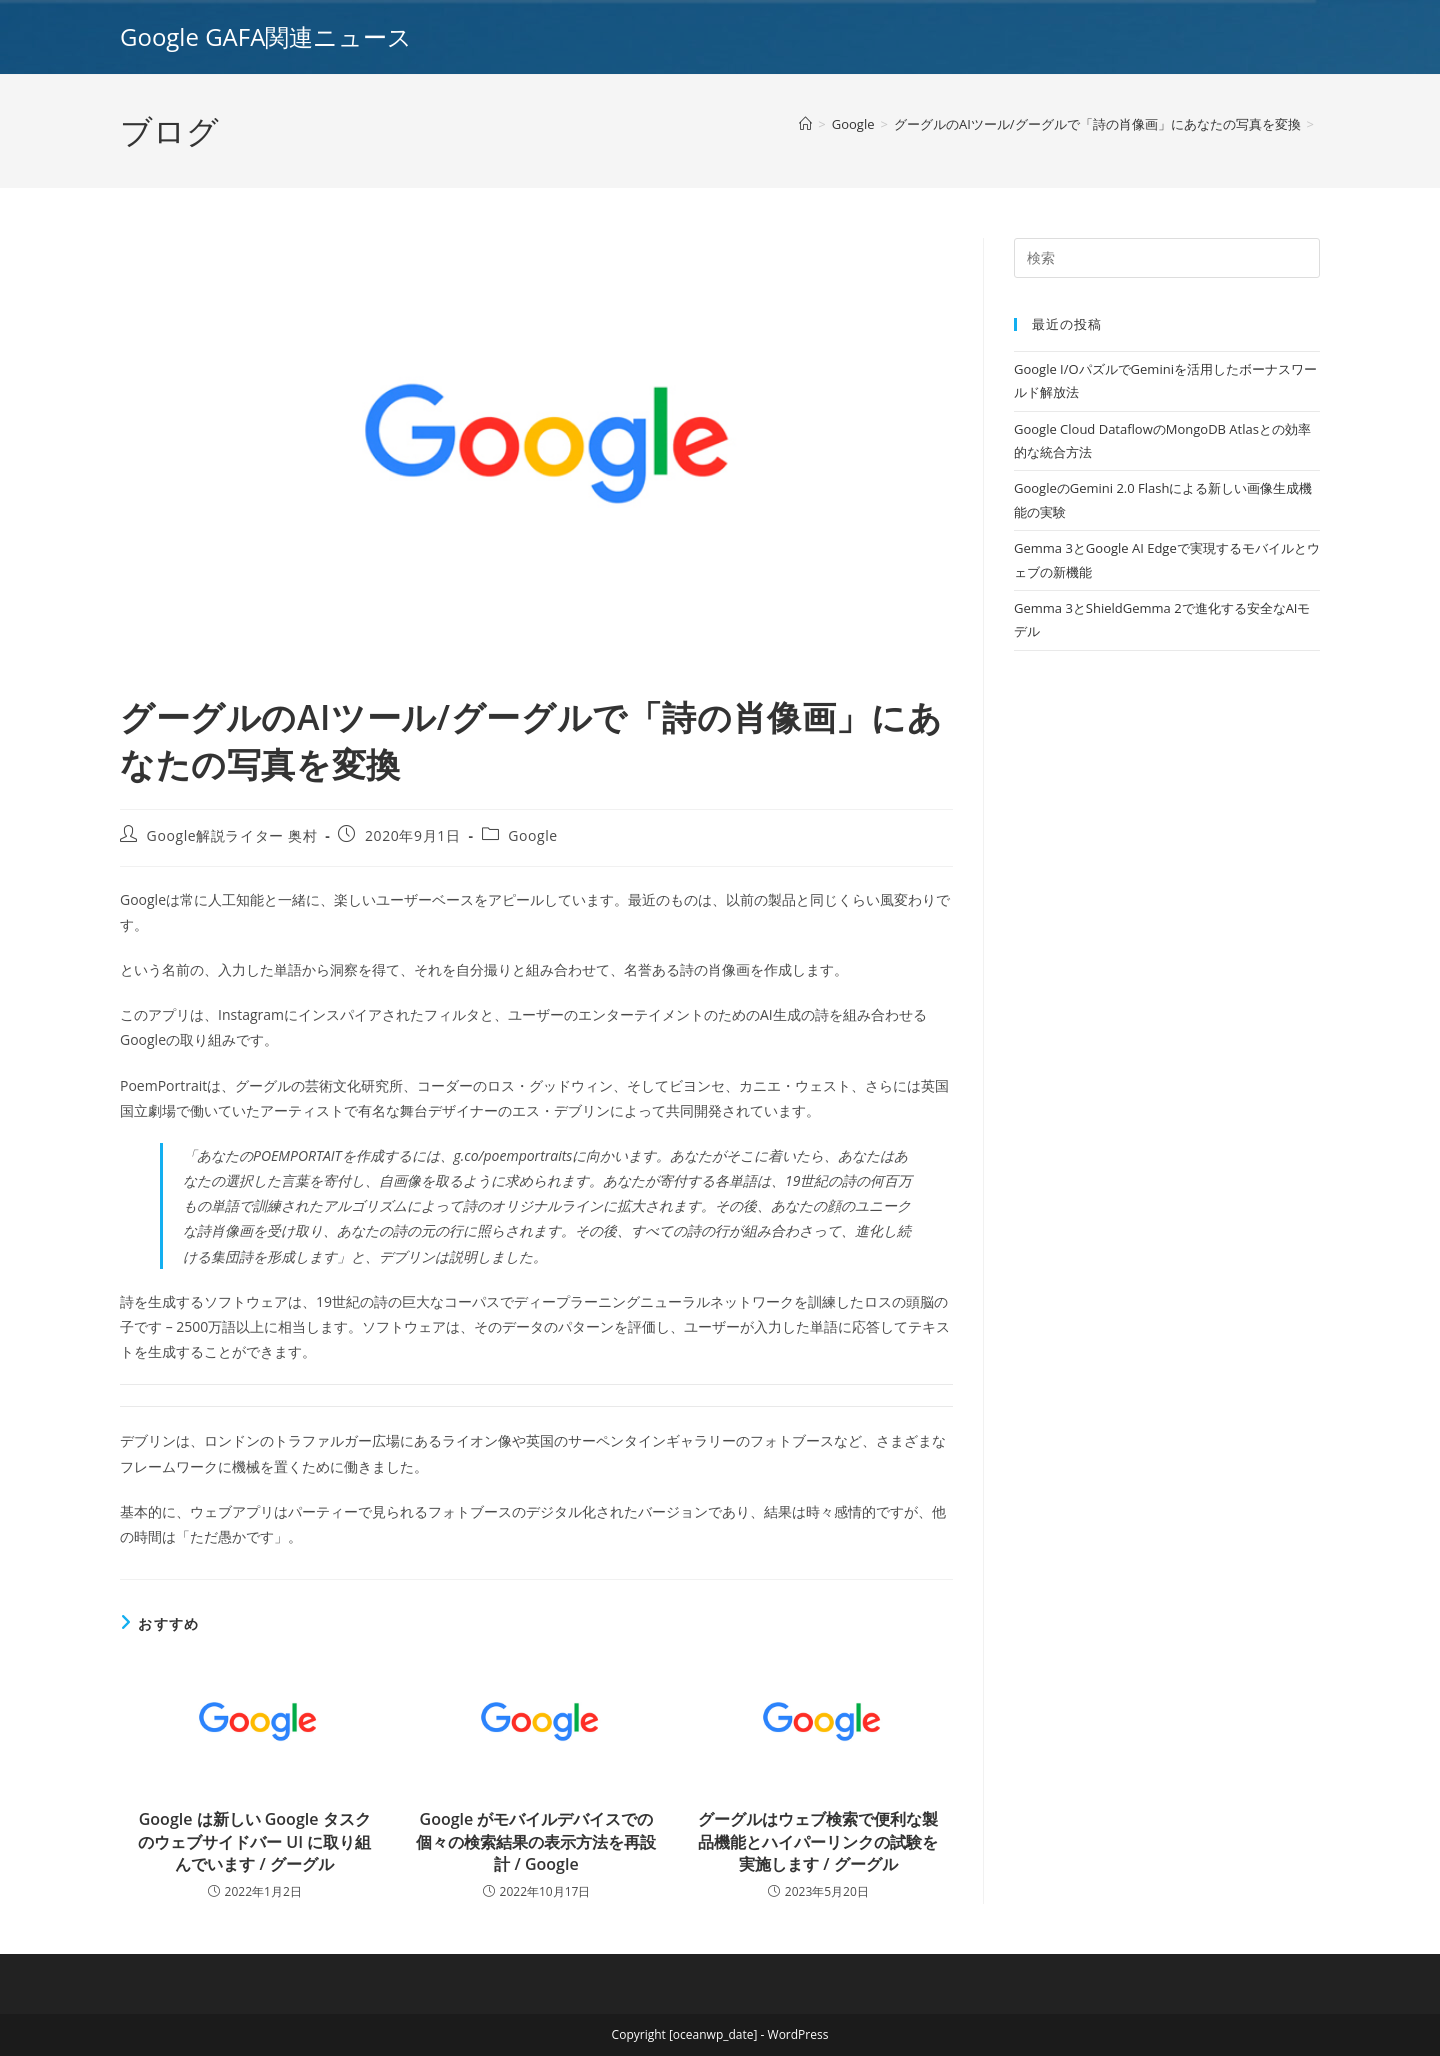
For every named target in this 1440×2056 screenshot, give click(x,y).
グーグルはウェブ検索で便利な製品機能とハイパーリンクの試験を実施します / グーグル (818, 1841)
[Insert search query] (1167, 258)
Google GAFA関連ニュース (266, 36)
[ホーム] (805, 124)
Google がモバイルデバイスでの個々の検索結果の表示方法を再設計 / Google (536, 1841)
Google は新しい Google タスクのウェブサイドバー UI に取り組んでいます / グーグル (254, 1841)
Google (533, 835)
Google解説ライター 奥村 (232, 835)
